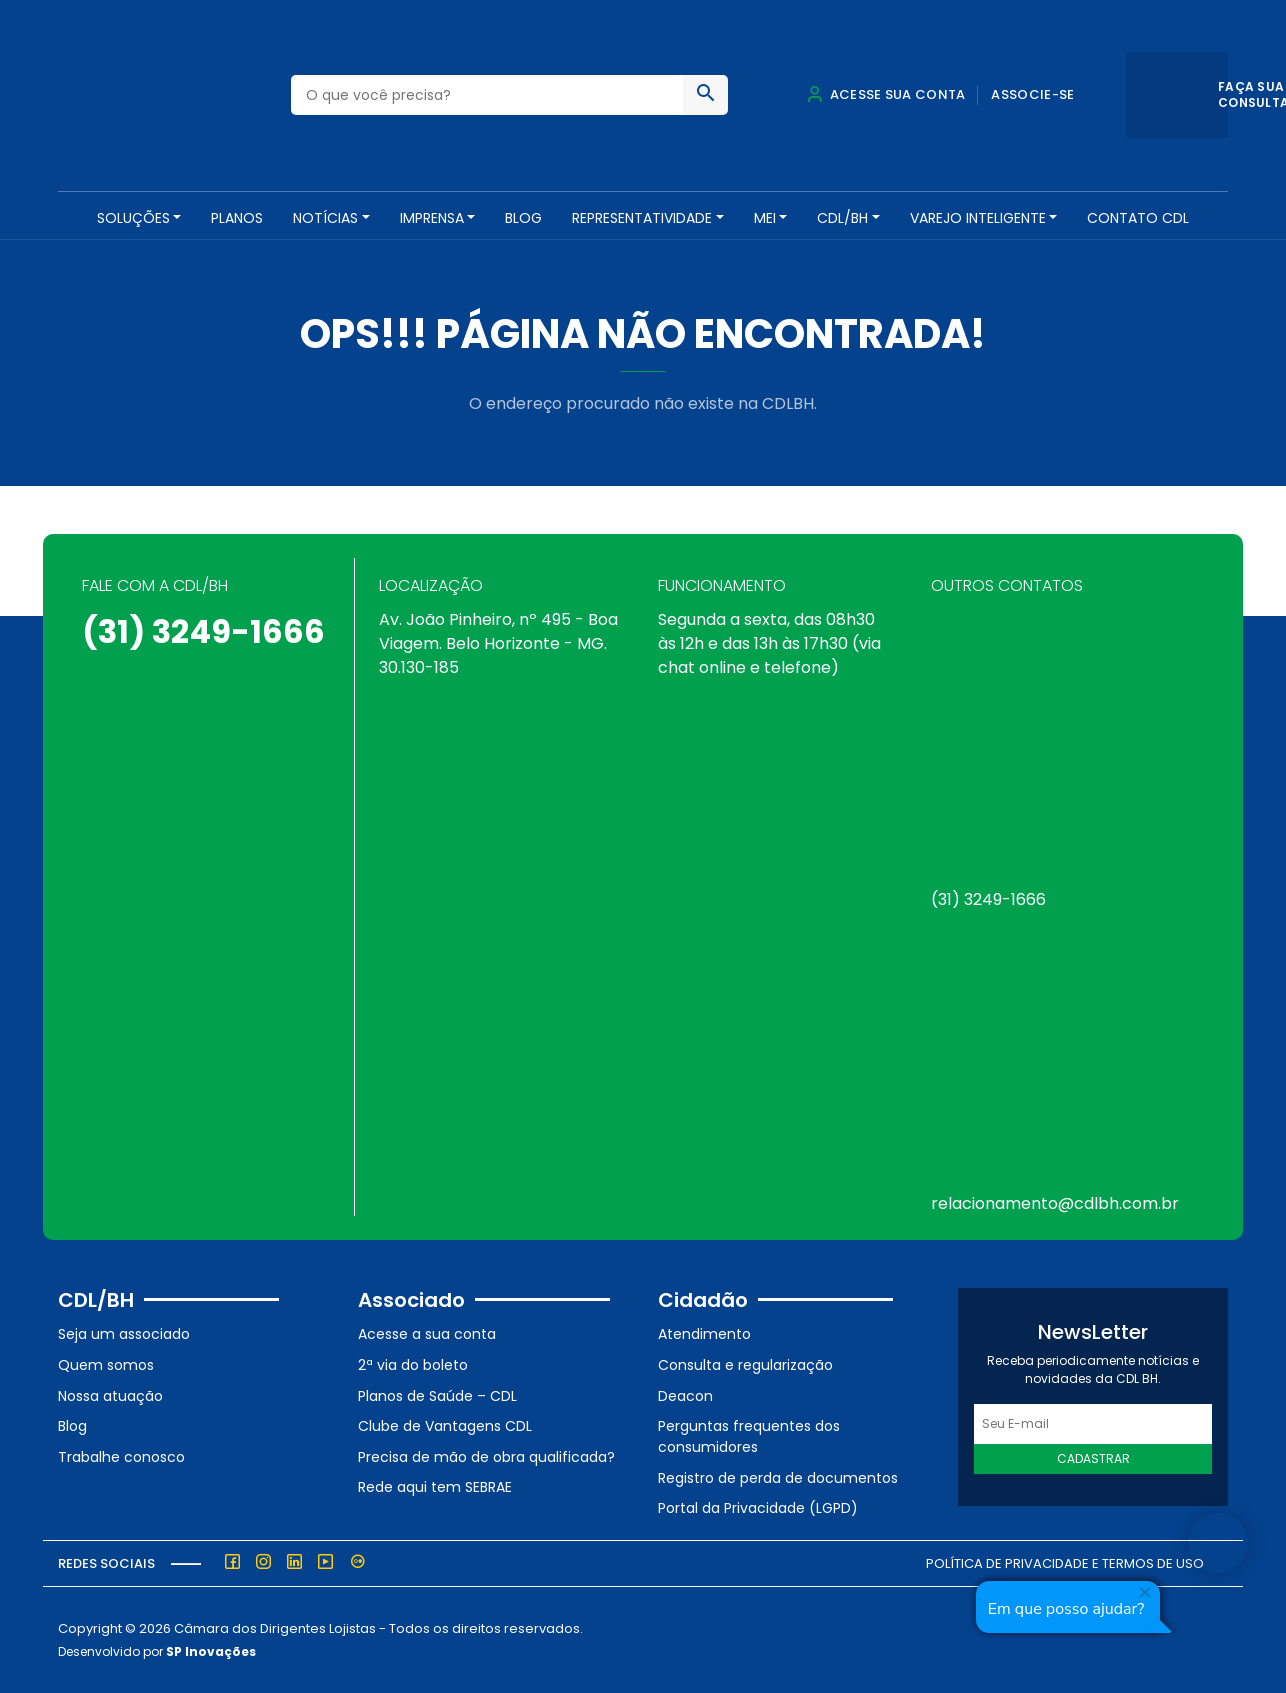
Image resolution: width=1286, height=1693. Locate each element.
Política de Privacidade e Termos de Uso (1065, 1563)
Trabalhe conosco (121, 1457)
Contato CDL (1138, 218)
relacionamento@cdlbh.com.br (1055, 1203)
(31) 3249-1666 (203, 631)
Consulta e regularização (745, 1365)
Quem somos (106, 1365)
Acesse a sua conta (427, 1334)
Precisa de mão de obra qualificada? (486, 1457)
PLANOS (237, 218)
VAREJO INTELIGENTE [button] (978, 218)
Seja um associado (124, 1334)
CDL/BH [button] (842, 218)
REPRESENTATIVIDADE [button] (642, 218)
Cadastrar (1093, 1458)
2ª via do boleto (413, 1365)
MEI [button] (765, 218)
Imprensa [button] (432, 218)
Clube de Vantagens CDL (445, 1426)
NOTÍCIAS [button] (325, 218)
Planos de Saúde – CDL (437, 1396)
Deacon (685, 1396)
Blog (523, 218)
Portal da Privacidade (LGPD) (758, 1508)
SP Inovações (211, 1651)
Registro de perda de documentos (778, 1478)
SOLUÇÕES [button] (133, 218)
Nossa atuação (110, 1396)
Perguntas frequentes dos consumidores (749, 1436)
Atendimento (704, 1334)
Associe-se (1032, 94)
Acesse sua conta (886, 94)
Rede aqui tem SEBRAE (435, 1487)
